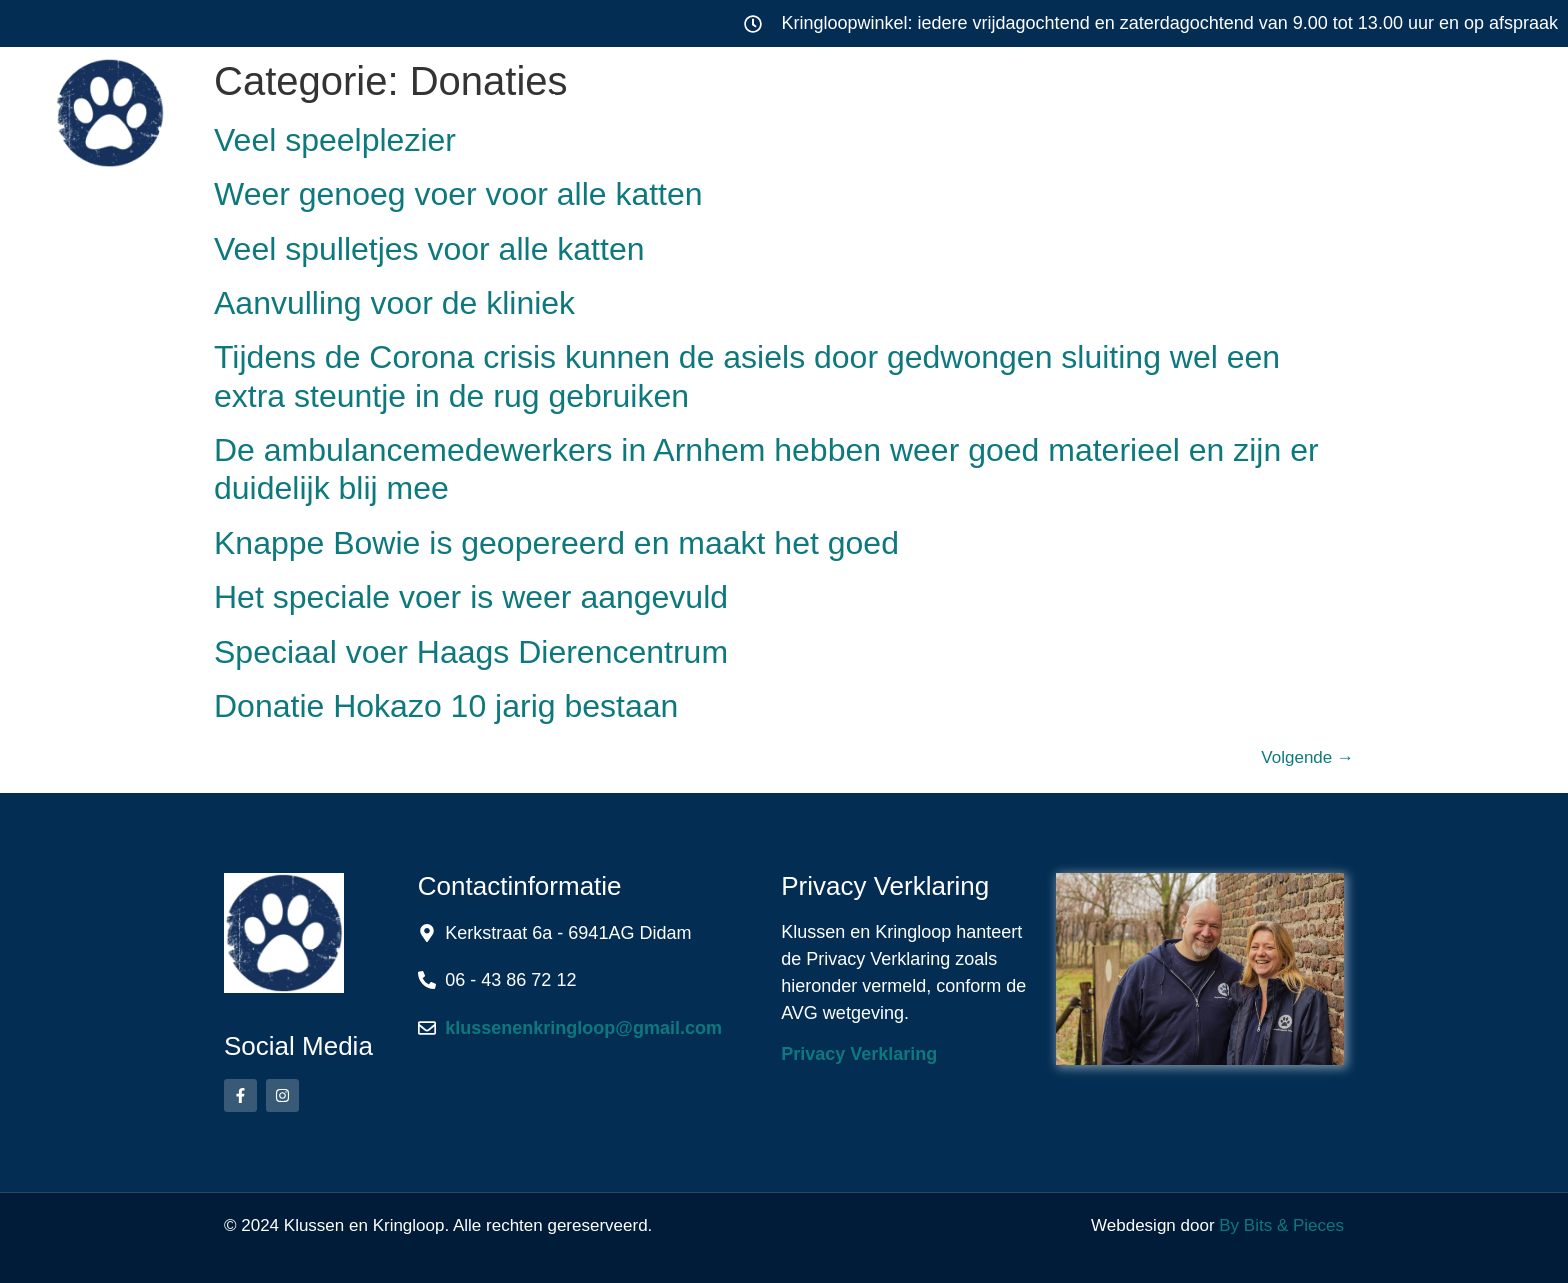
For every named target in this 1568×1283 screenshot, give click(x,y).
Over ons (1153, 104)
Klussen (598, 104)
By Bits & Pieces (1281, 1225)
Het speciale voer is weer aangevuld (471, 597)
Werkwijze (971, 104)
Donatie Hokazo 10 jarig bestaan (446, 706)
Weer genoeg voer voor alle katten (458, 194)
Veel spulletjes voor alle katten (429, 249)
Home (446, 104)
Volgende (1307, 757)
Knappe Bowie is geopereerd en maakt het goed (556, 543)
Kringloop (787, 104)
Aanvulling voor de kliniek (394, 303)
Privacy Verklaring (859, 1054)
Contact (1321, 104)
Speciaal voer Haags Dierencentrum (471, 652)
